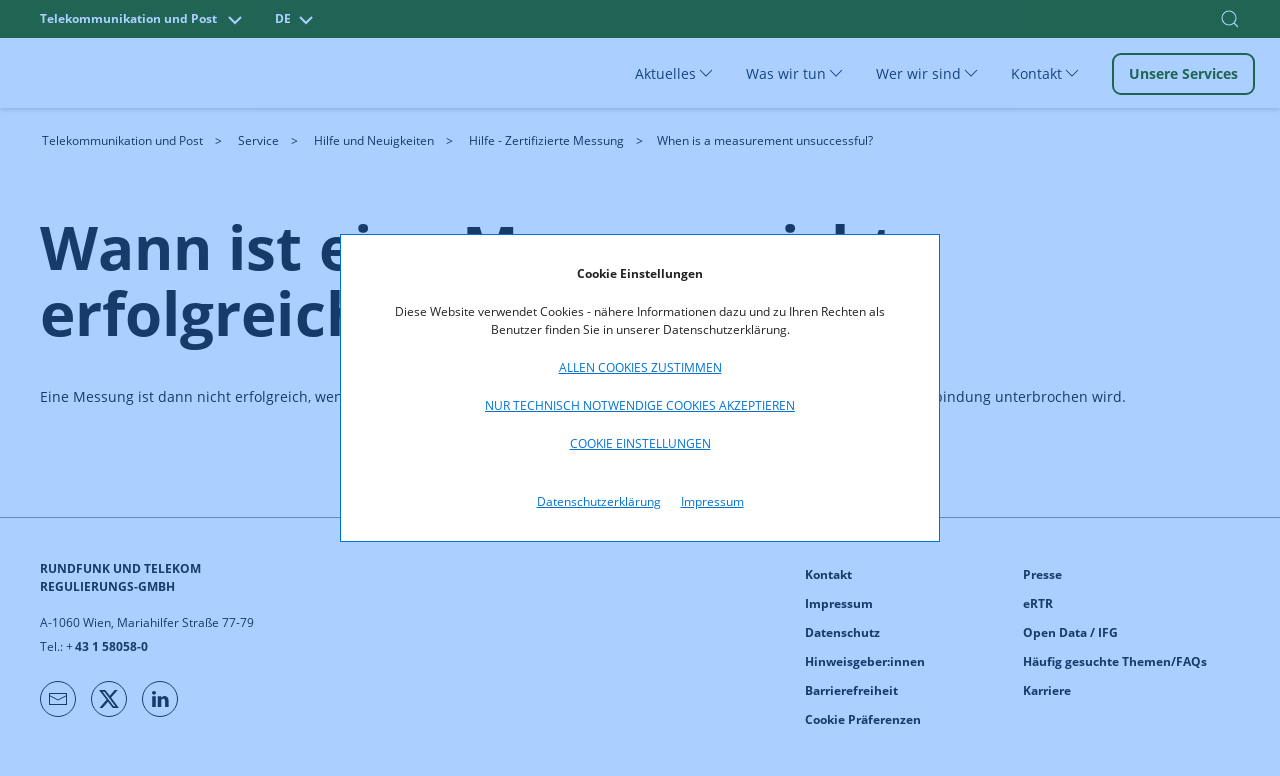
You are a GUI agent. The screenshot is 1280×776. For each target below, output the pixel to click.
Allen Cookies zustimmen (640, 367)
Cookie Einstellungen (640, 443)
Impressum (712, 501)
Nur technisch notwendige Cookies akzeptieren (640, 405)
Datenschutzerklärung (599, 501)
